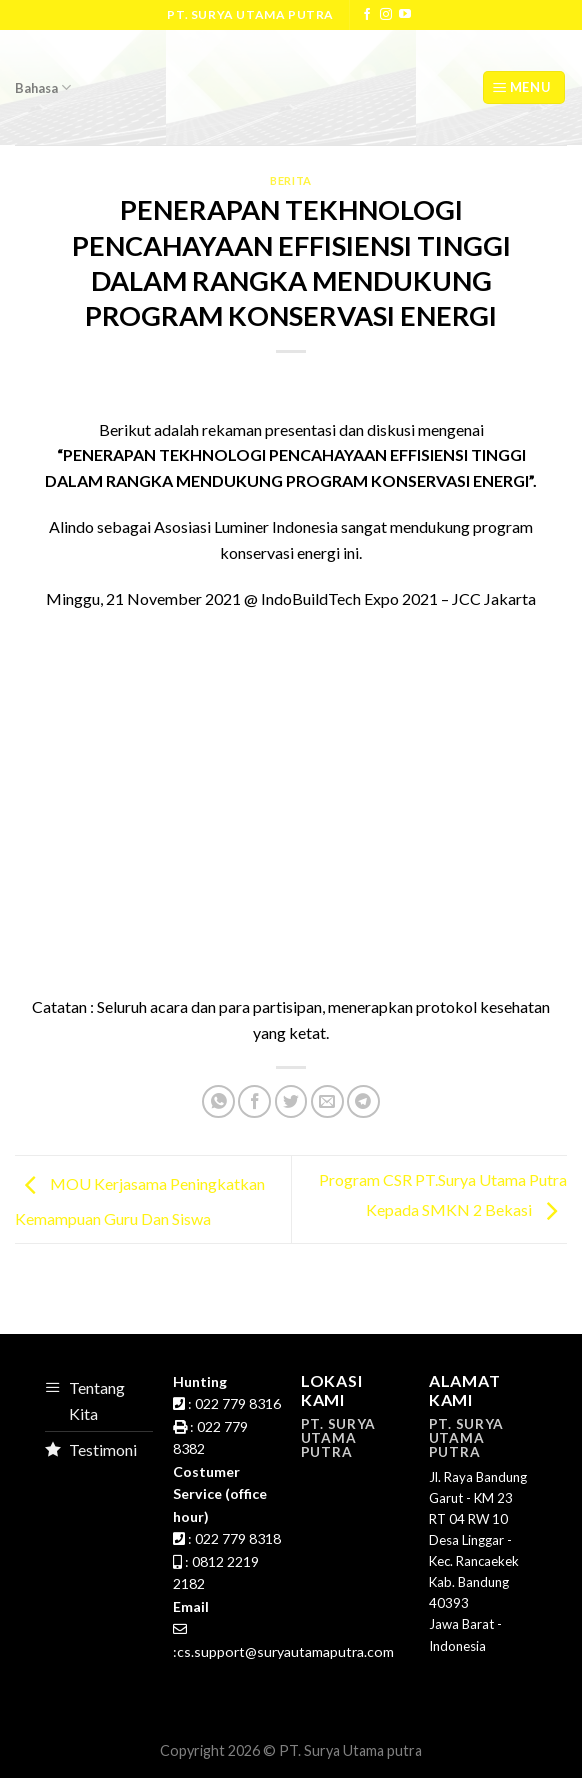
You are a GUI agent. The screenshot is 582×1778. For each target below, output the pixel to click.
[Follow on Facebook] (367, 15)
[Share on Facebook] (254, 1101)
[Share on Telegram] (363, 1101)
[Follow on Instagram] (386, 15)
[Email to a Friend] (327, 1101)
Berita (290, 180)
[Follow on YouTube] (405, 15)
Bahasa (43, 87)
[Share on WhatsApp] (218, 1101)
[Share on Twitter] (291, 1101)
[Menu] (524, 87)
